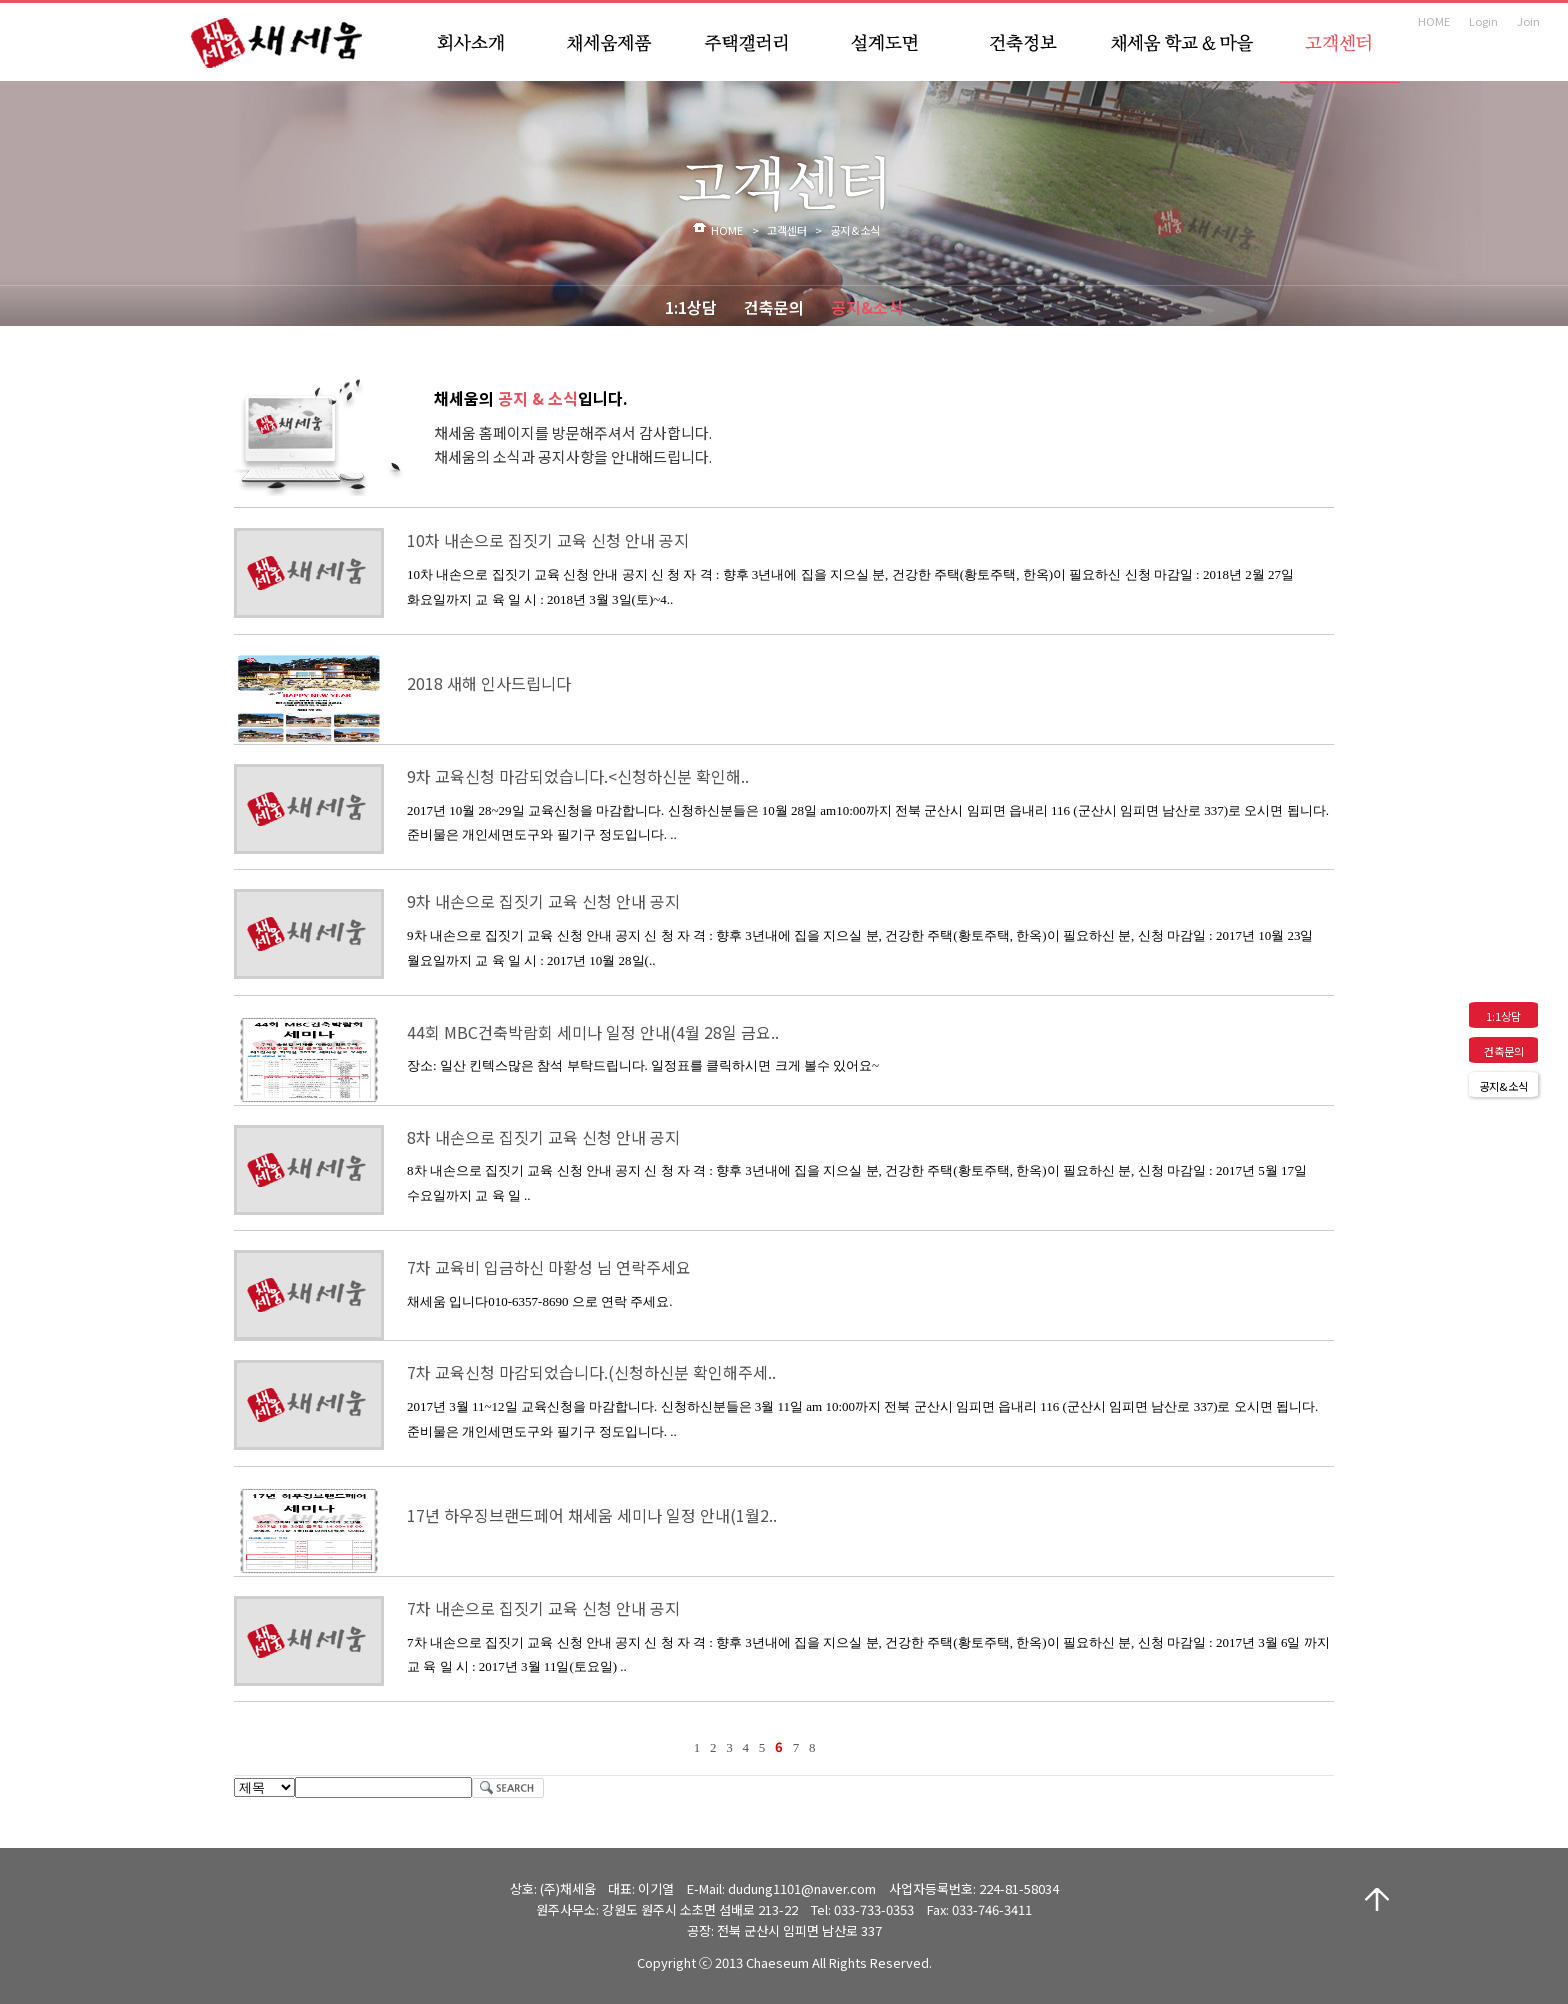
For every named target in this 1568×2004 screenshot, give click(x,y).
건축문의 (774, 307)
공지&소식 (867, 307)
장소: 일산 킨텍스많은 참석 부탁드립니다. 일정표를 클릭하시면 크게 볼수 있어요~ (643, 1065)
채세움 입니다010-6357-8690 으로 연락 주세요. (539, 1301)
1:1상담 (691, 307)
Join (1528, 21)
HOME (1434, 21)
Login (1483, 21)
